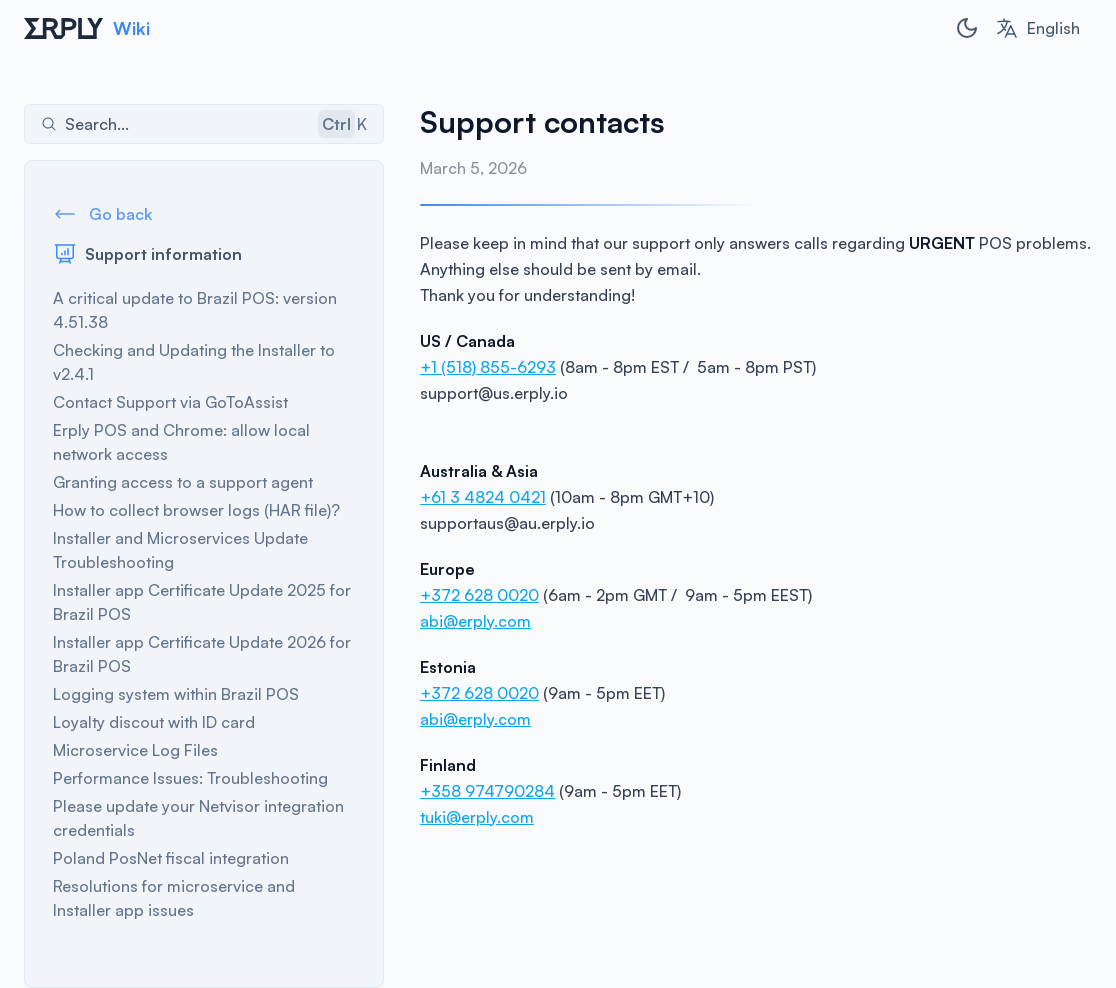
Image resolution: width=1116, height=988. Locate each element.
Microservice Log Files (135, 750)
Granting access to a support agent (183, 482)
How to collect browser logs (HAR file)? (196, 510)
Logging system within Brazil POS (176, 694)
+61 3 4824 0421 (483, 497)
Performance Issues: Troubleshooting (190, 778)
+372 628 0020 (479, 595)
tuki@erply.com (477, 817)
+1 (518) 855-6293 (488, 367)
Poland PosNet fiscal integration (171, 858)
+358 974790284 (487, 791)
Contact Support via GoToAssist (170, 402)
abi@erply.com (475, 621)
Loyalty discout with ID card (154, 722)
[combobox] (1037, 28)
